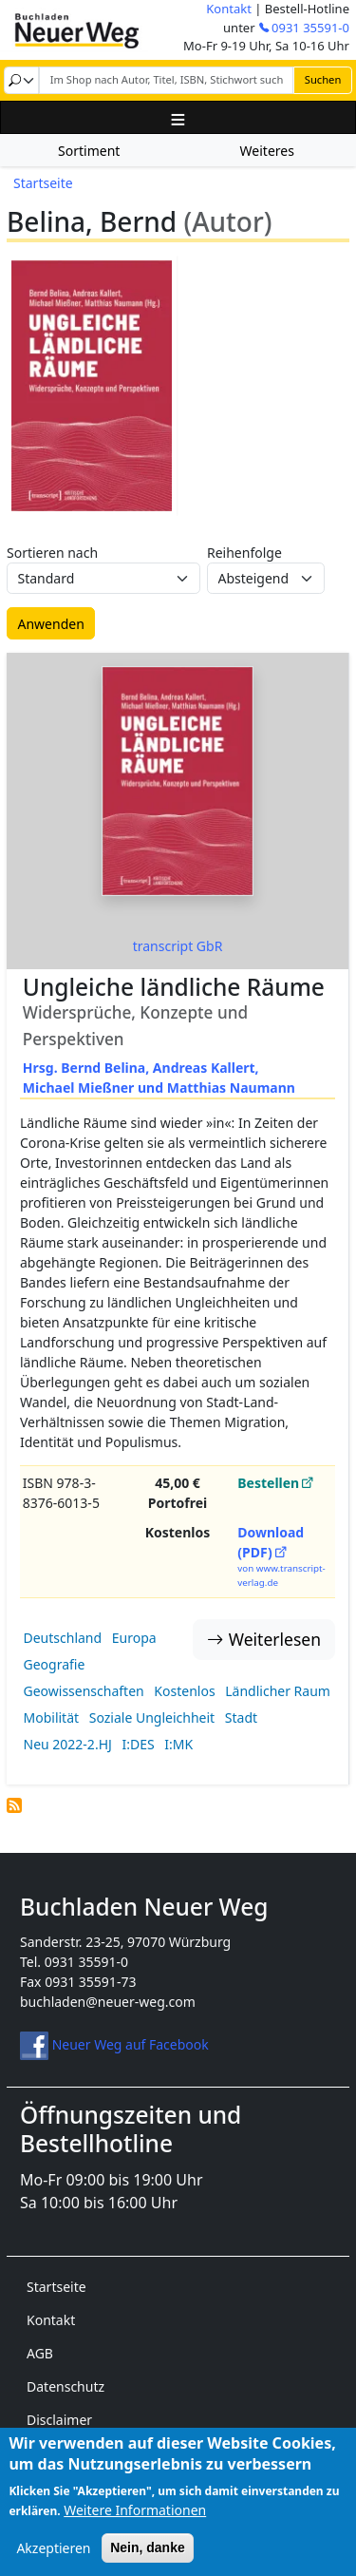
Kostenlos (184, 1691)
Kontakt (229, 8)
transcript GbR (178, 946)
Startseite (43, 183)
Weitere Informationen (135, 2524)
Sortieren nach (52, 553)
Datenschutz (65, 2386)
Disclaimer (59, 2420)
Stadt (241, 1717)
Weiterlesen (275, 1639)
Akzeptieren (53, 2562)
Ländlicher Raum (277, 1691)
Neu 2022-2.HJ (68, 1744)
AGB (40, 2353)
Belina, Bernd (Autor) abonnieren (14, 1805)
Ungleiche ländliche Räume (174, 986)
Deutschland (63, 1638)
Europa (134, 1638)
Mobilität (52, 1717)
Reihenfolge (244, 553)
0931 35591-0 (310, 27)
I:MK (178, 1744)
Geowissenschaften (84, 1691)
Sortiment (89, 151)
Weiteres (267, 151)
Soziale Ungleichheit (152, 1717)
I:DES (138, 1744)
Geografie (54, 1664)
